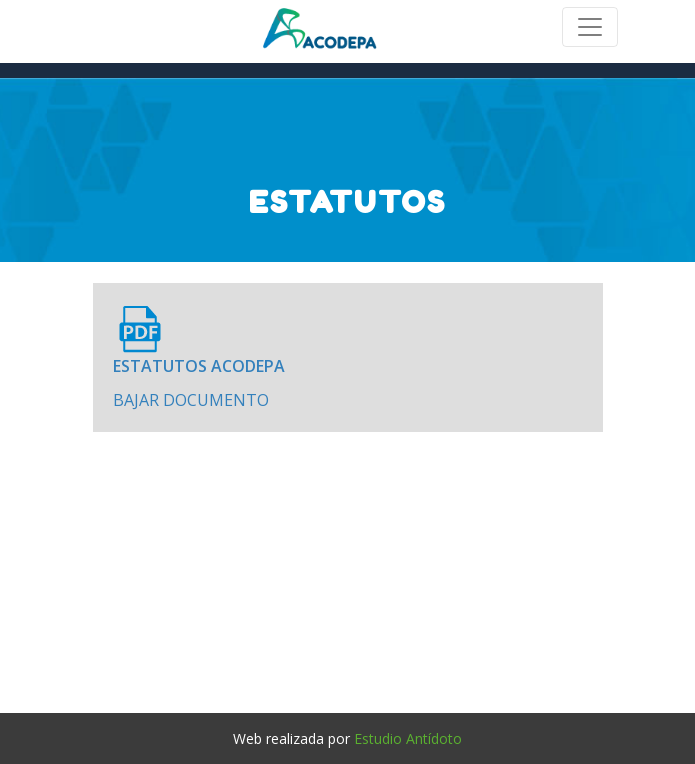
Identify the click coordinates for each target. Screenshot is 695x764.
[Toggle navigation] (590, 27)
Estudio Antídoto (408, 738)
